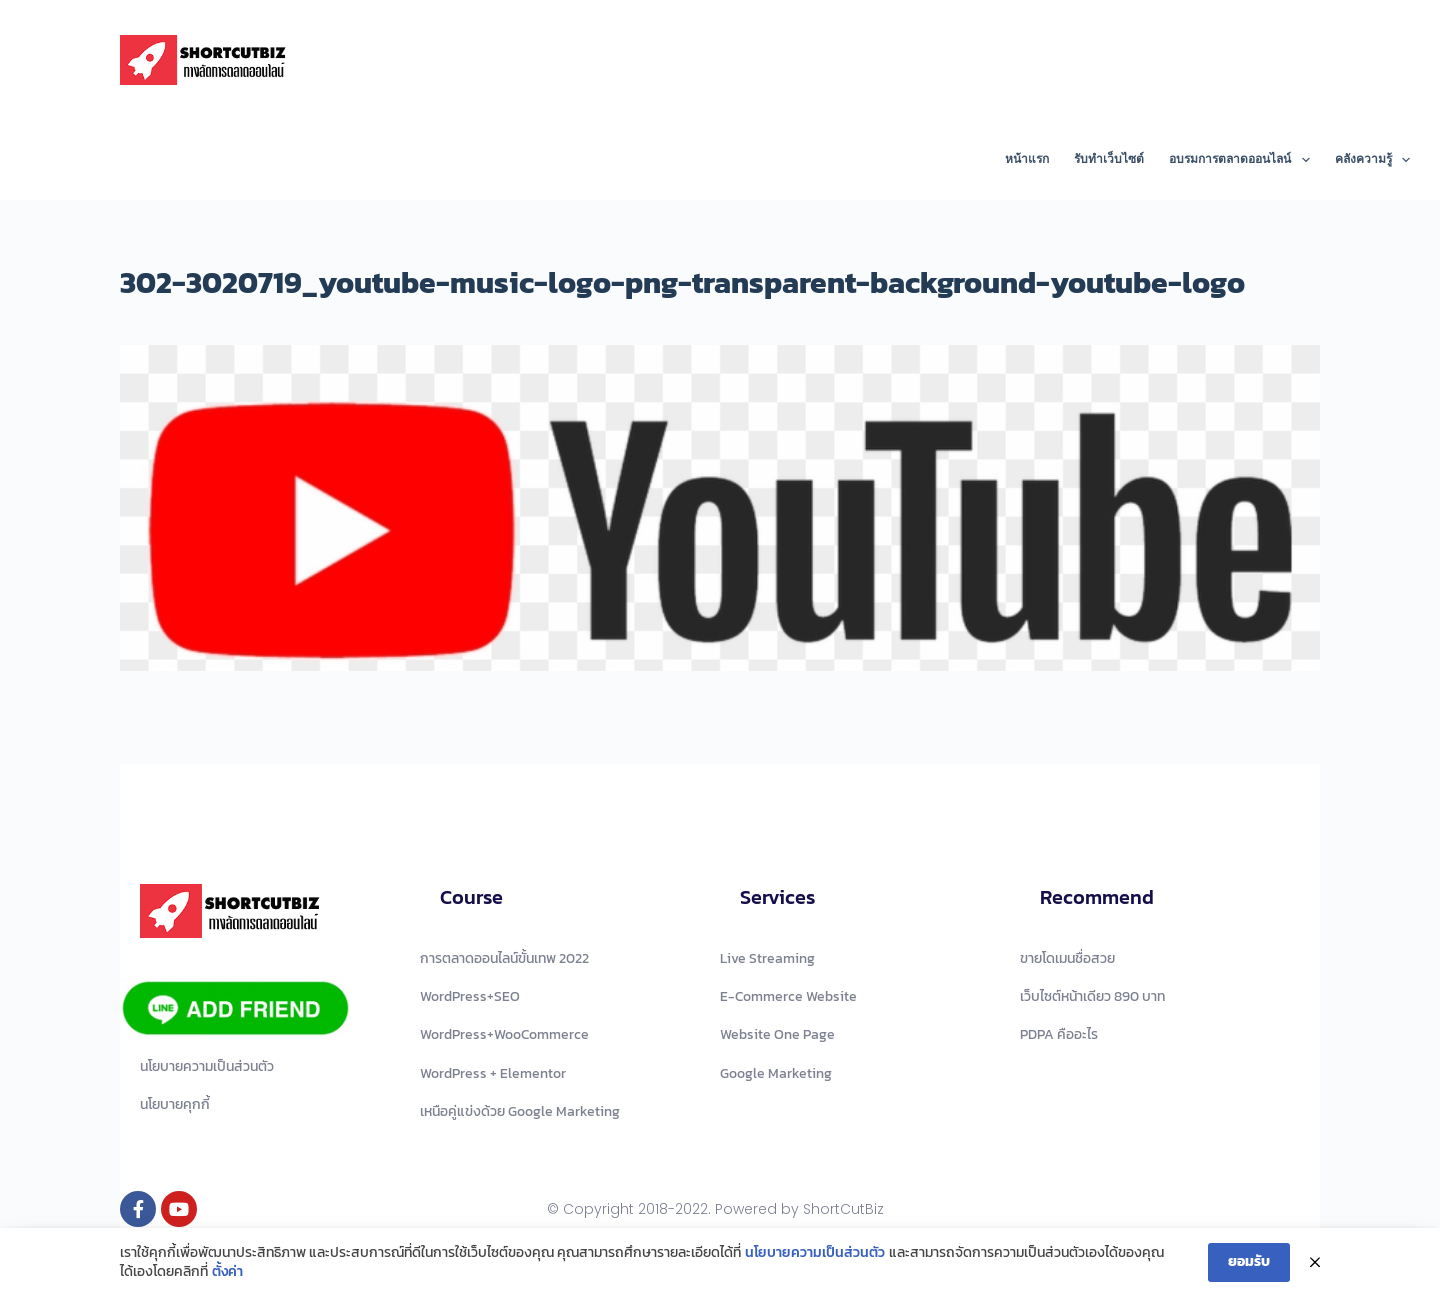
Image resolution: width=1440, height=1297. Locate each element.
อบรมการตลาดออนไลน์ (1243, 160)
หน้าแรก (1027, 159)
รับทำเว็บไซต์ (1109, 159)
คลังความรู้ (1372, 160)
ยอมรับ (1249, 1261)
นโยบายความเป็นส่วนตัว (815, 1253)
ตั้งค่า (227, 1272)
